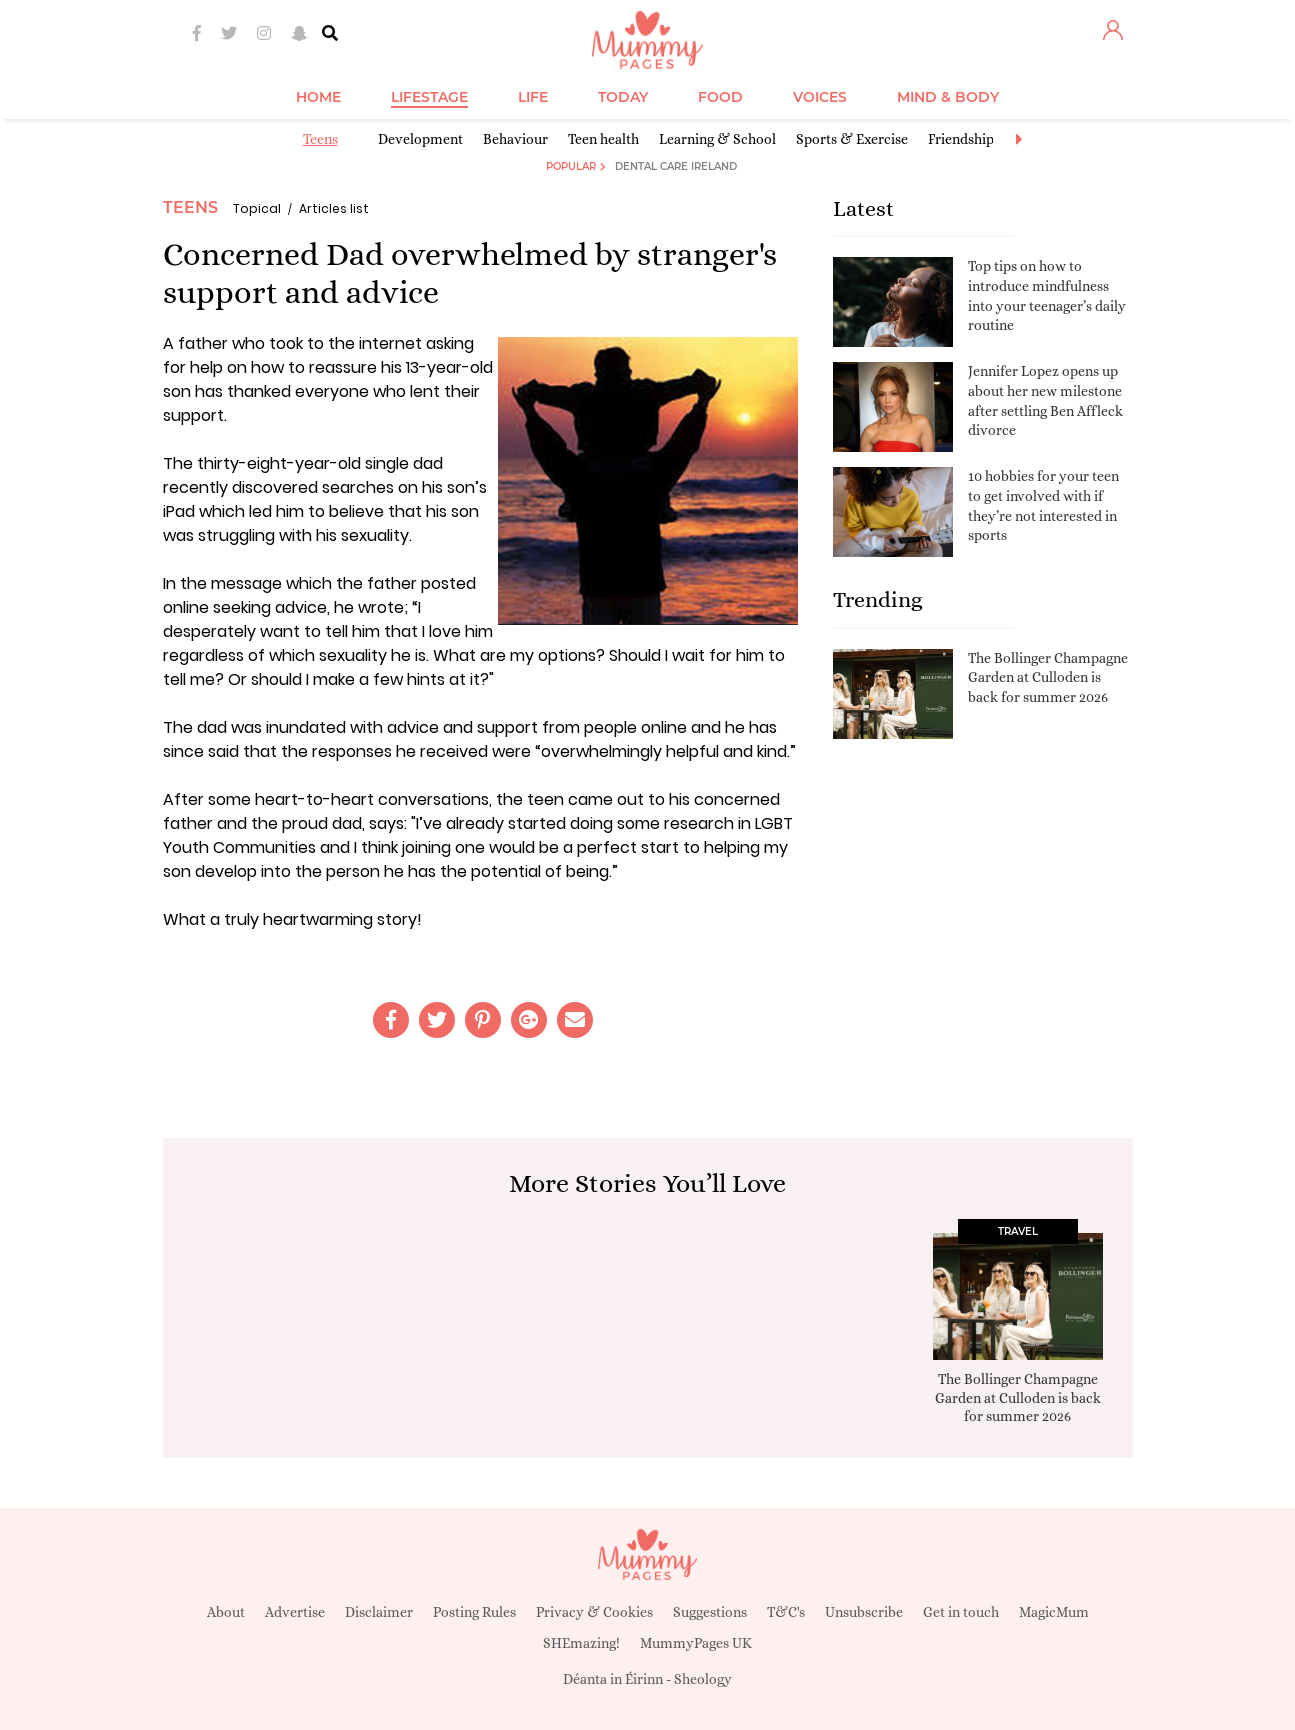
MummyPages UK (696, 1643)
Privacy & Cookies (594, 1612)
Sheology (703, 1679)
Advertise (295, 1612)
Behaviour (515, 139)
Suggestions (710, 1612)
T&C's (786, 1612)
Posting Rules (474, 1612)
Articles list (334, 208)
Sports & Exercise (852, 139)
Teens (320, 139)
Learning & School (717, 139)
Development (420, 139)
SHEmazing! (581, 1643)
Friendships (964, 139)
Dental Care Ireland (676, 166)
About (226, 1612)
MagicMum (1054, 1612)
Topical (257, 208)
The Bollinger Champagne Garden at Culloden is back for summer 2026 (1048, 677)
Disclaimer (379, 1612)
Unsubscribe (864, 1612)
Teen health (603, 139)
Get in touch (961, 1612)
